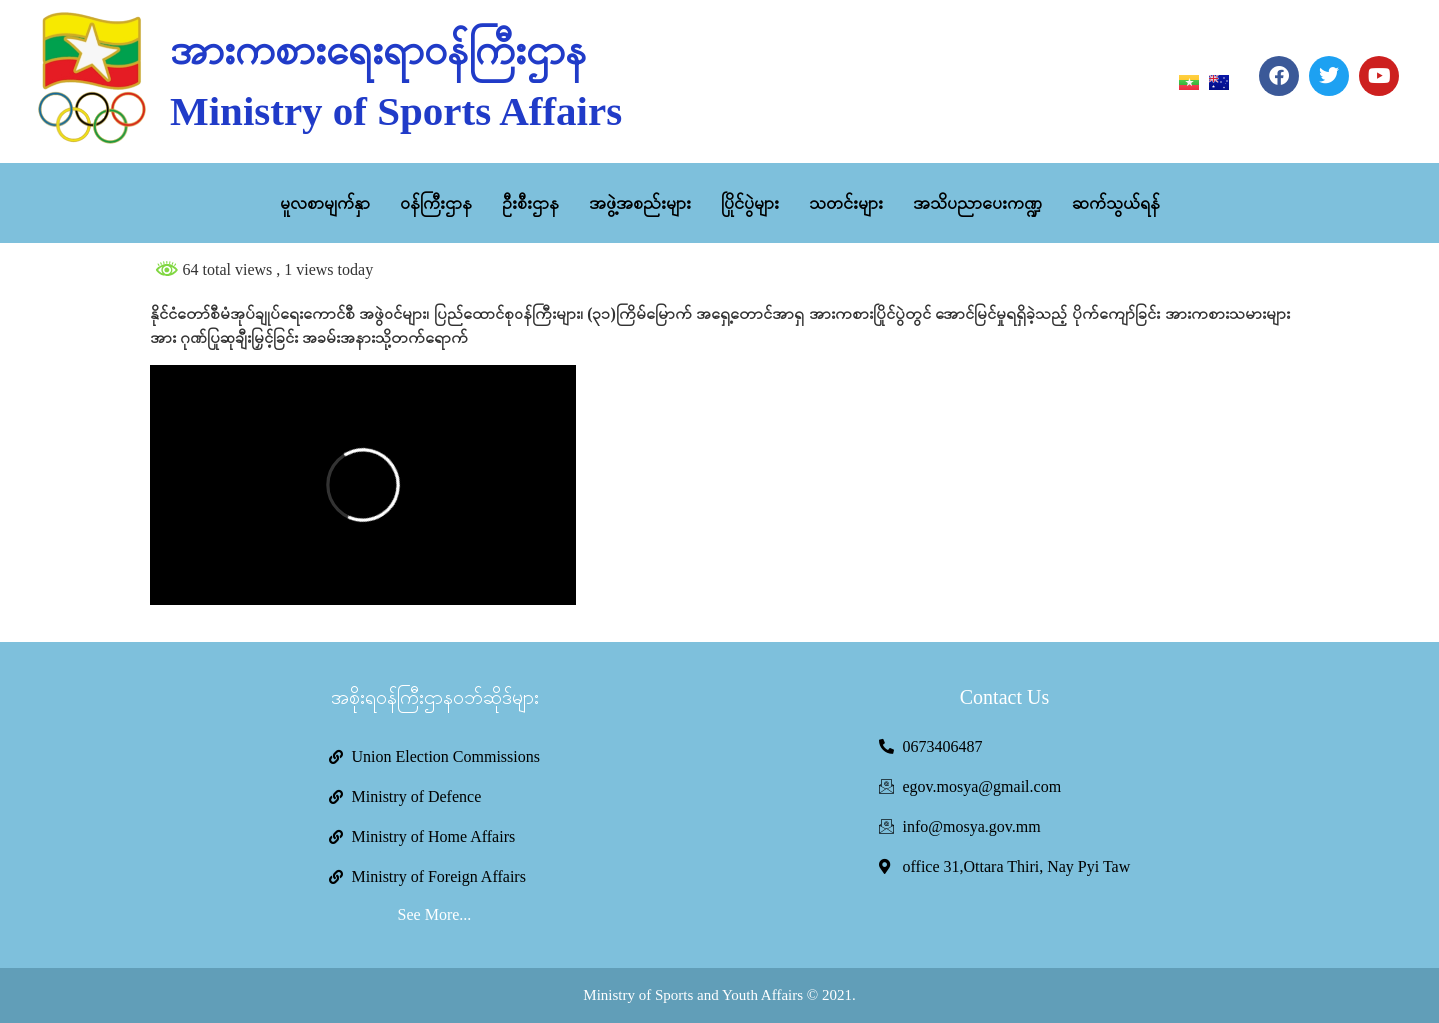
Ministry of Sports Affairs (396, 111)
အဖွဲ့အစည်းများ (640, 203)
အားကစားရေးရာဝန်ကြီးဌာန (378, 50)
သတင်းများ (846, 203)
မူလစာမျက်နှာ (325, 203)
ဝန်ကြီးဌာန (436, 203)
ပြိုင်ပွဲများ (750, 203)
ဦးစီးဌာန (530, 203)
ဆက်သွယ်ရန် (1116, 203)
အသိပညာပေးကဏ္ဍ (977, 203)
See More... (435, 914)
